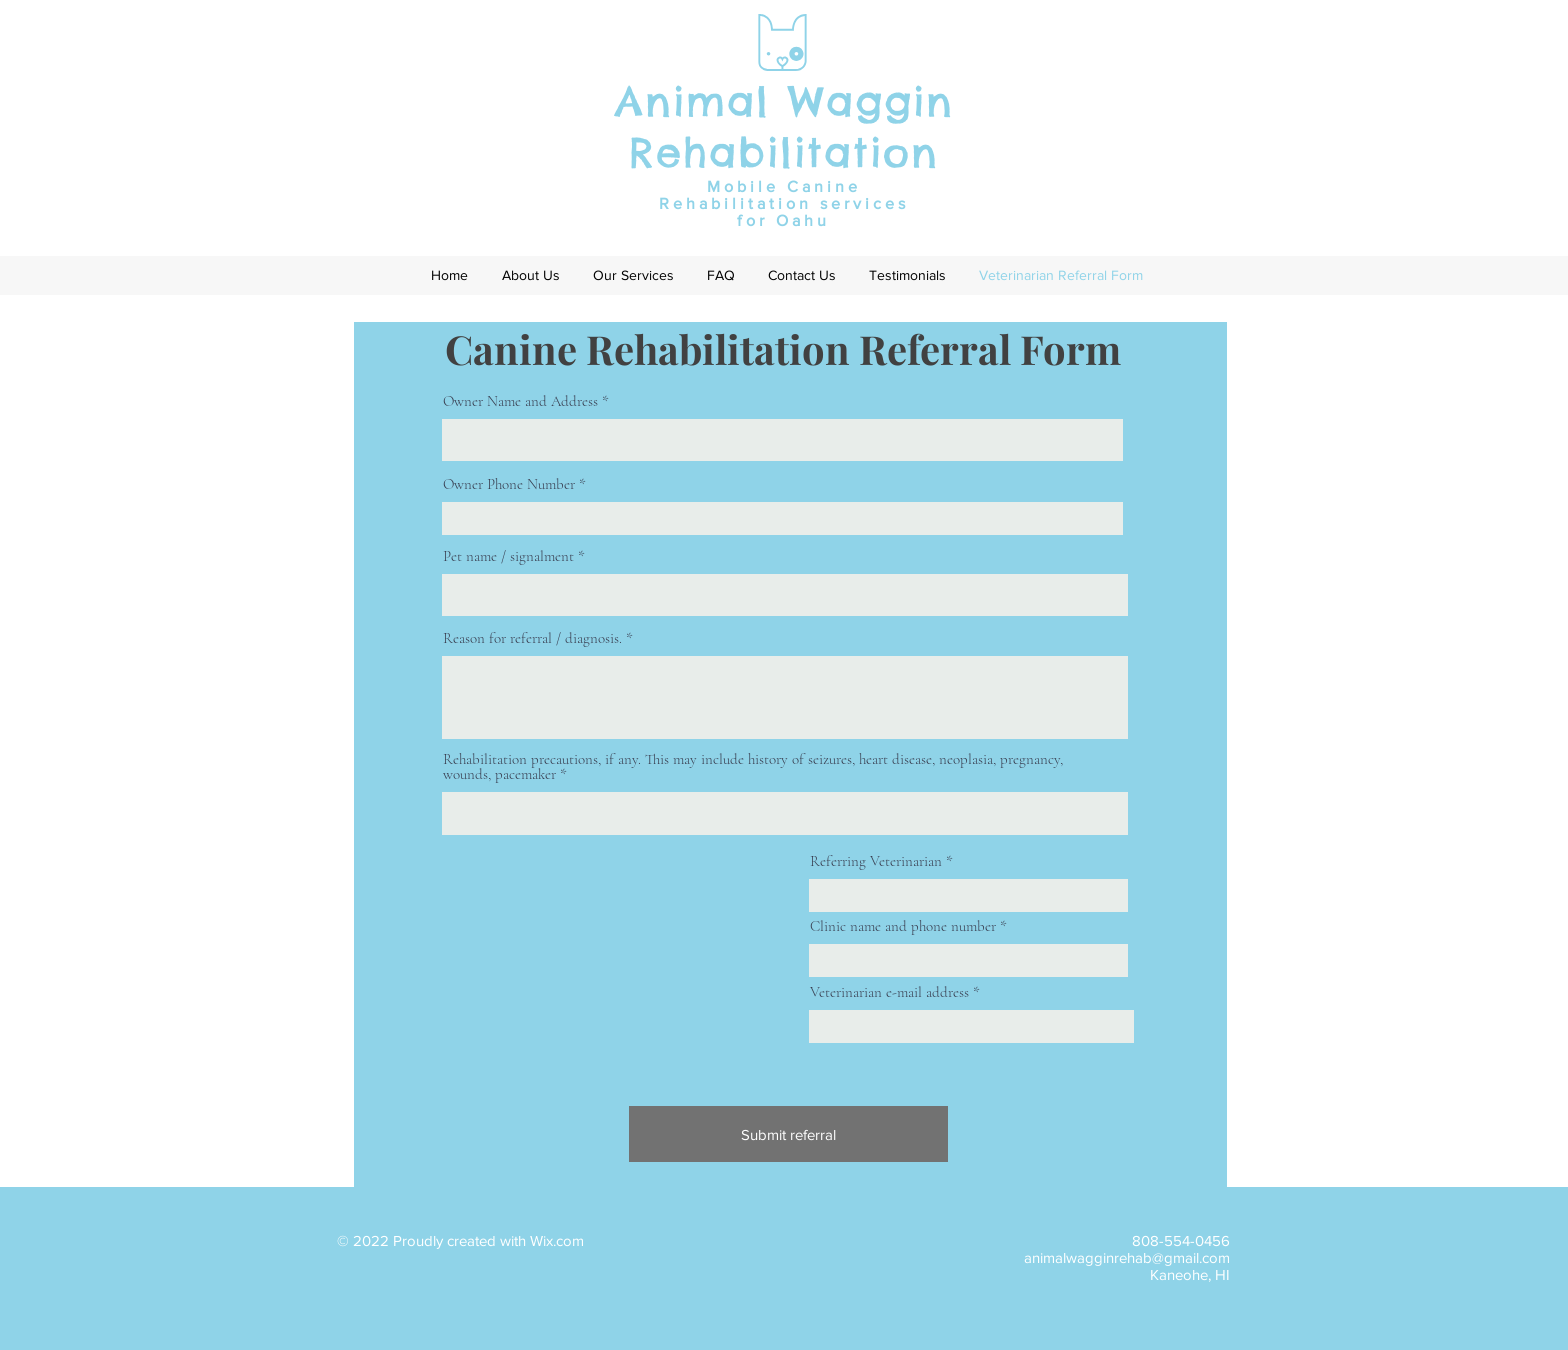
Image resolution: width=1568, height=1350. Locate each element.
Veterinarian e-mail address (889, 992)
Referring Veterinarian (876, 861)
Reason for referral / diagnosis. (532, 638)
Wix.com (557, 1240)
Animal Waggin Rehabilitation (784, 127)
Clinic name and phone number (903, 926)
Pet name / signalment (508, 556)
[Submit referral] (788, 1134)
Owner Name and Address (520, 401)
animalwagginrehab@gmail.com (1127, 1257)
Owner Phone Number (509, 484)
